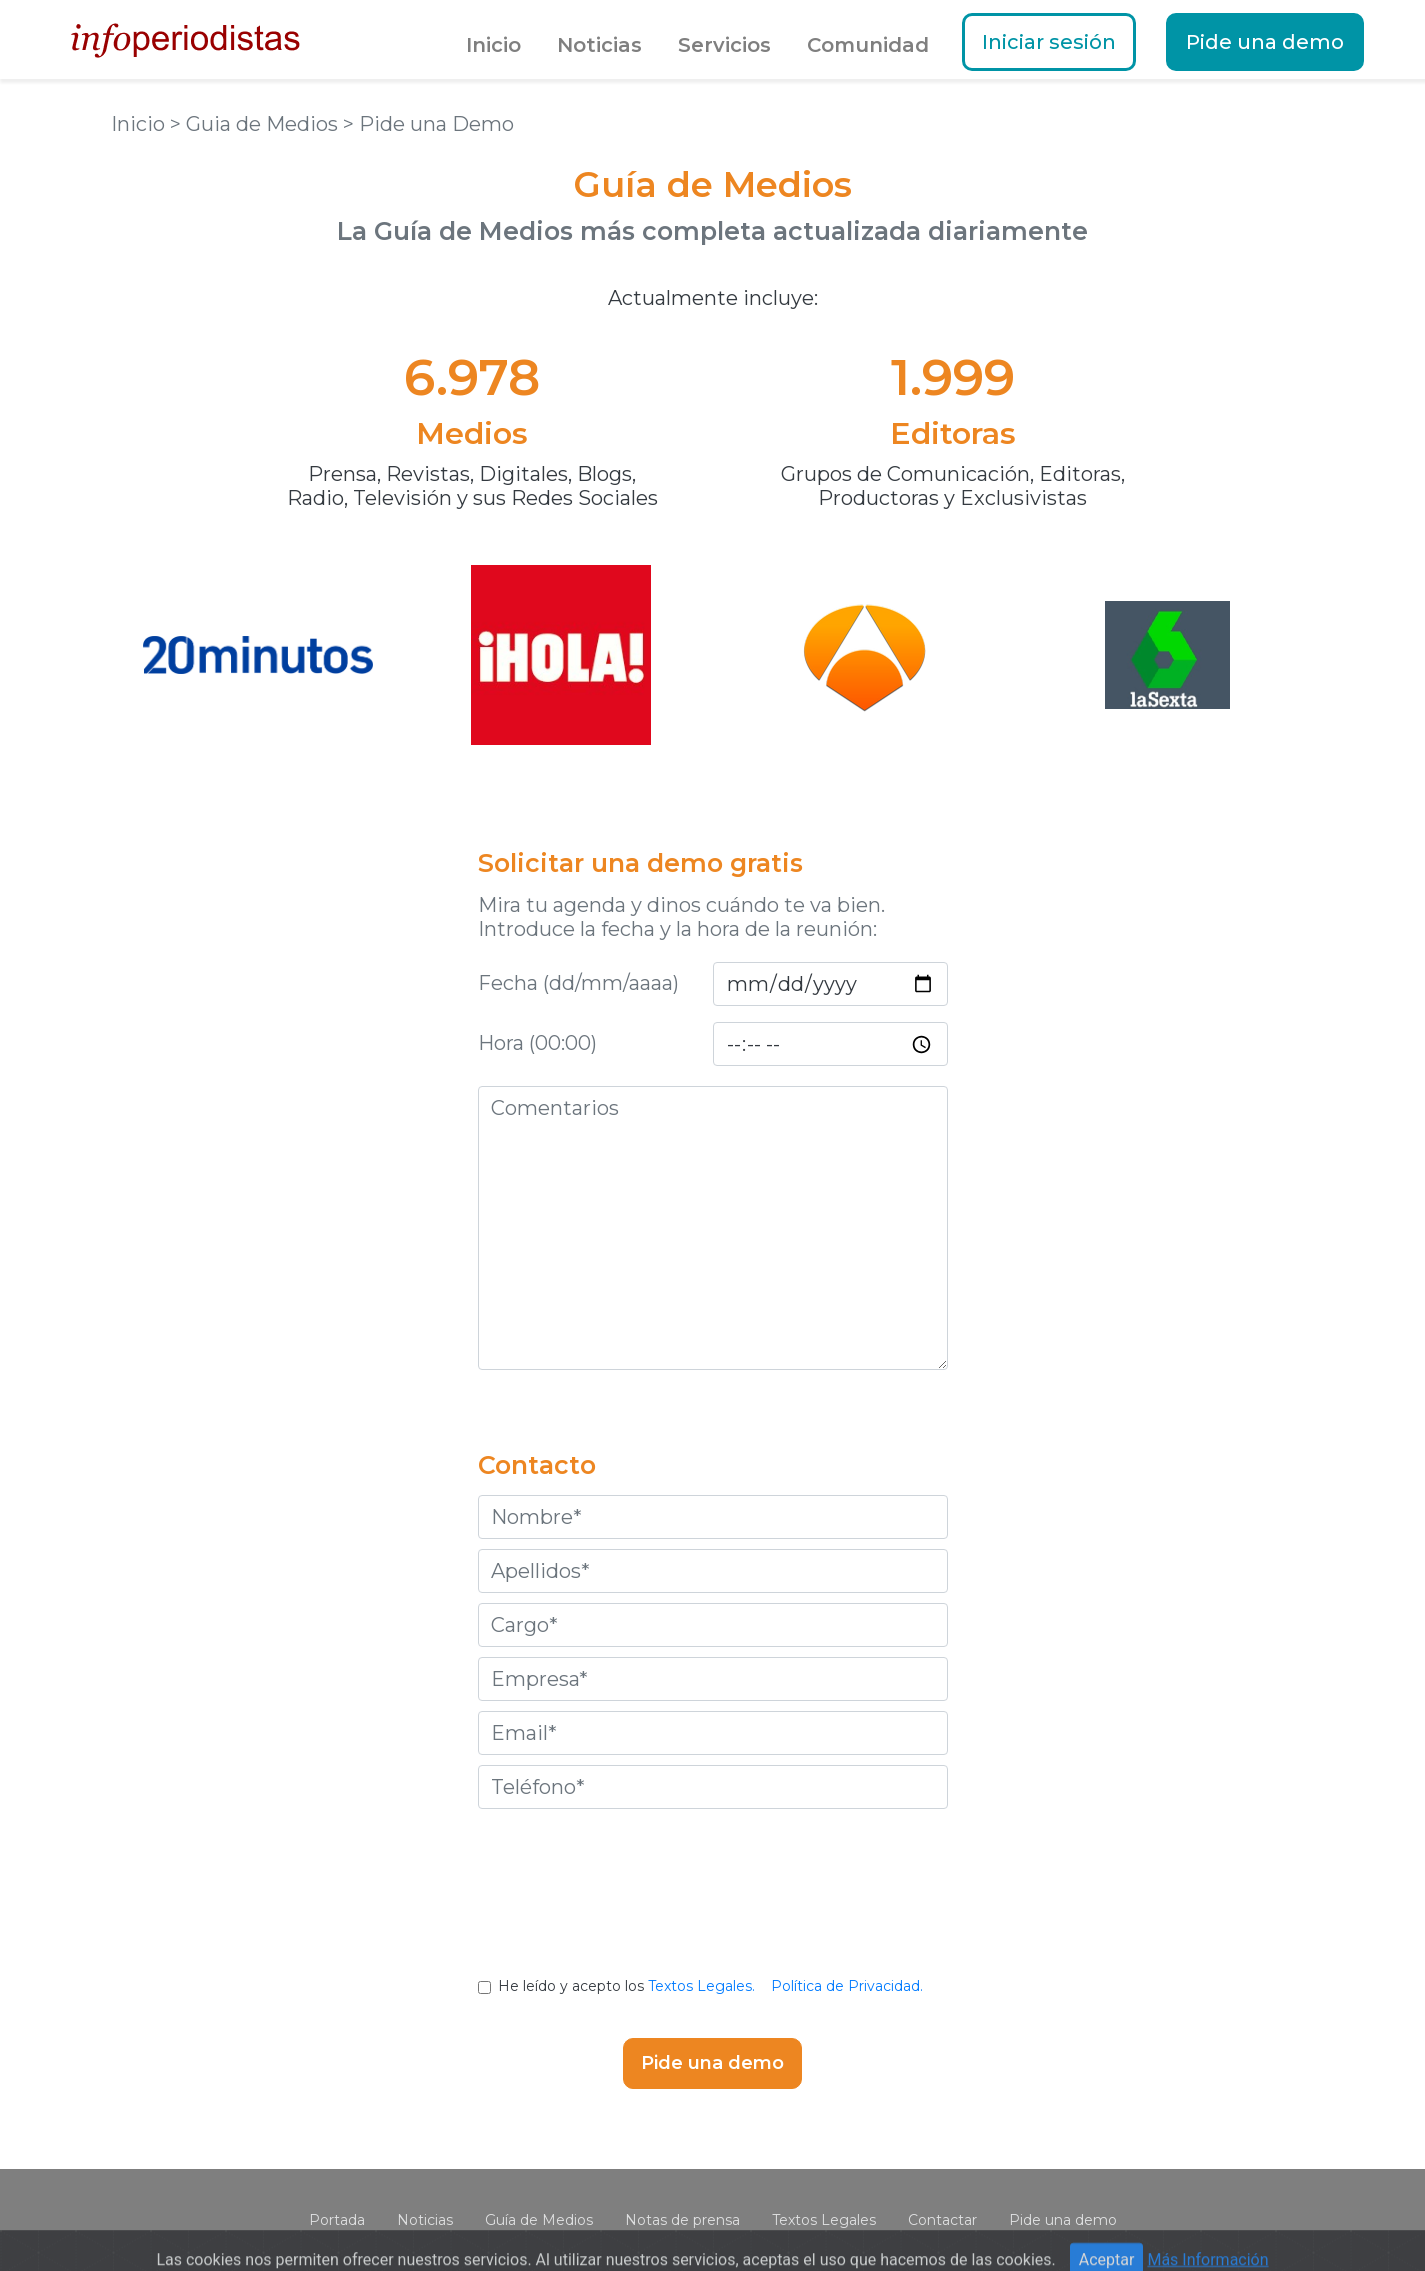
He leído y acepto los (712, 1986)
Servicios (724, 45)
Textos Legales (824, 2220)
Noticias (599, 45)
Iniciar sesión (1049, 42)
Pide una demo (1265, 42)
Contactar (942, 2220)
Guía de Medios (539, 2220)
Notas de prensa (682, 2220)
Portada (337, 2220)
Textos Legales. (701, 1986)
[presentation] (713, 1908)
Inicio (493, 45)
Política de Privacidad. (847, 1986)
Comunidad (868, 45)
